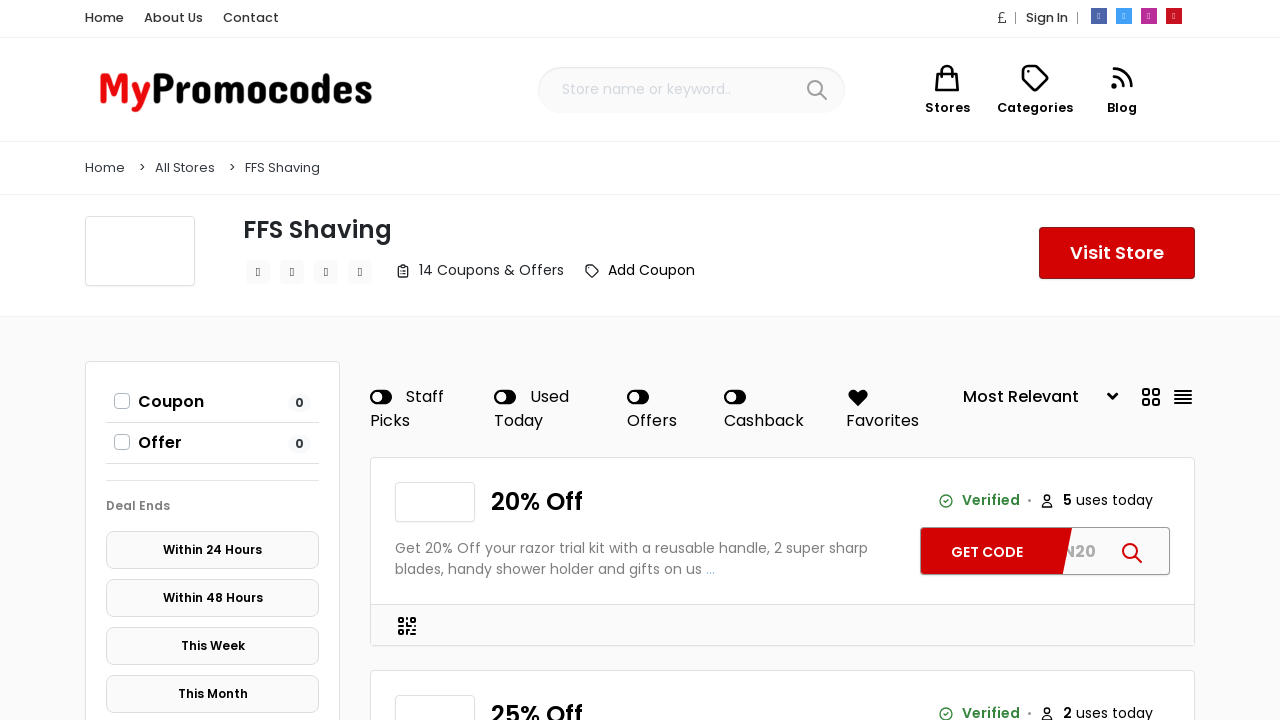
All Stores (185, 167)
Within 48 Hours (212, 598)
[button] (1004, 17)
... (710, 569)
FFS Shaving (282, 167)
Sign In (1046, 17)
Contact (234, 17)
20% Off (536, 501)
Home (102, 17)
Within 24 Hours (212, 550)
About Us (165, 17)
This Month (213, 694)
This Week (212, 646)
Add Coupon (651, 270)
